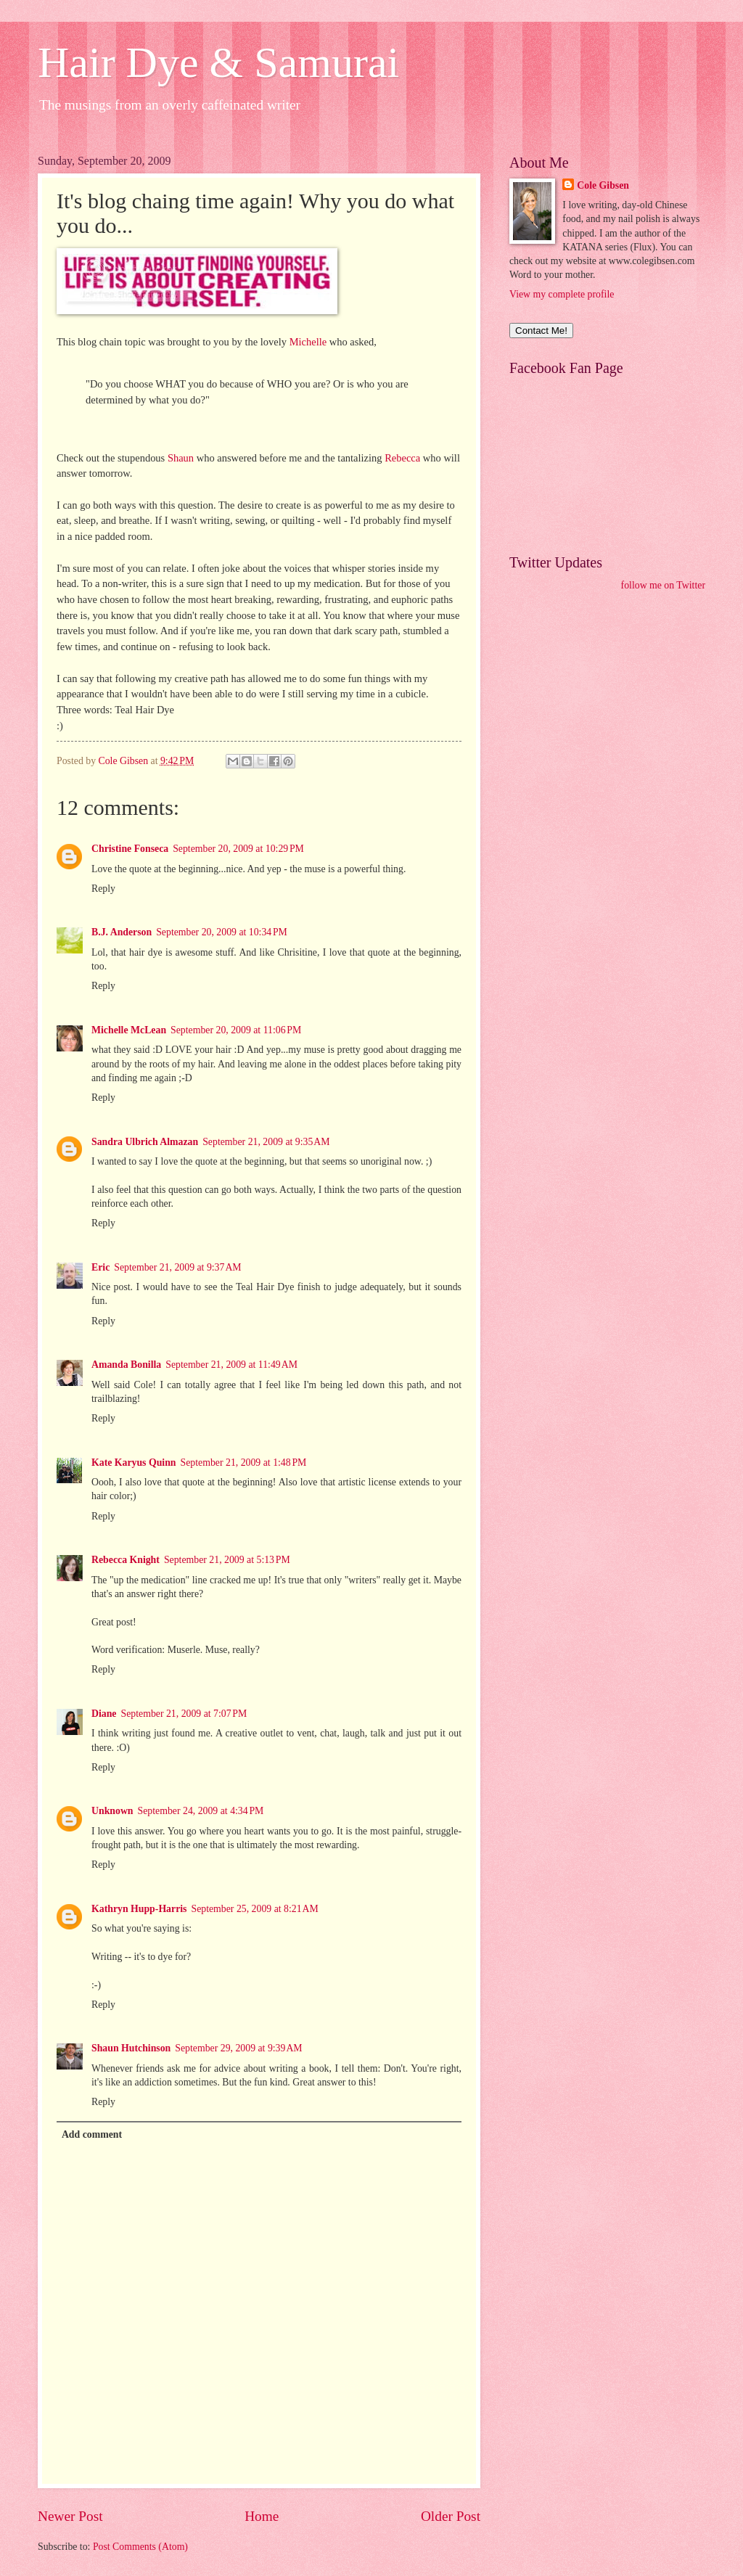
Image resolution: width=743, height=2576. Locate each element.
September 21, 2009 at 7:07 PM (184, 1713)
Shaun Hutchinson (131, 2048)
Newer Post (70, 2516)
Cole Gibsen (603, 185)
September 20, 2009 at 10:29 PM (238, 848)
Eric (100, 1267)
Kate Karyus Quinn (133, 1462)
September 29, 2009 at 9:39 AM (238, 2048)
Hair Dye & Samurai (218, 62)
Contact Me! (541, 330)
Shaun (181, 458)
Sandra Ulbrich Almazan (144, 1141)
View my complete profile (561, 294)
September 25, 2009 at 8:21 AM (254, 1908)
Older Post (450, 2516)
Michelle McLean (128, 1030)
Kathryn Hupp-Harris (138, 1908)
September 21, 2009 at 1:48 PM (244, 1462)
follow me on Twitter (663, 585)
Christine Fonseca (129, 848)
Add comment (92, 2134)
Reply (103, 888)
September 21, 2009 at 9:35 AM (265, 1141)
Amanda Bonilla (126, 1364)
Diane (104, 1713)
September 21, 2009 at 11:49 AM (231, 1364)
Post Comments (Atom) (140, 2546)
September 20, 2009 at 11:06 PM (236, 1030)
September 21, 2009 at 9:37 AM (177, 1267)
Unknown (112, 1810)
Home (262, 2516)
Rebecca (402, 458)
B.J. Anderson (121, 932)
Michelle (308, 342)
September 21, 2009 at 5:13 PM (227, 1559)
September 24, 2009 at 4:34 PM (201, 1810)
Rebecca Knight (125, 1559)
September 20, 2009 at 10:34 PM (221, 932)
